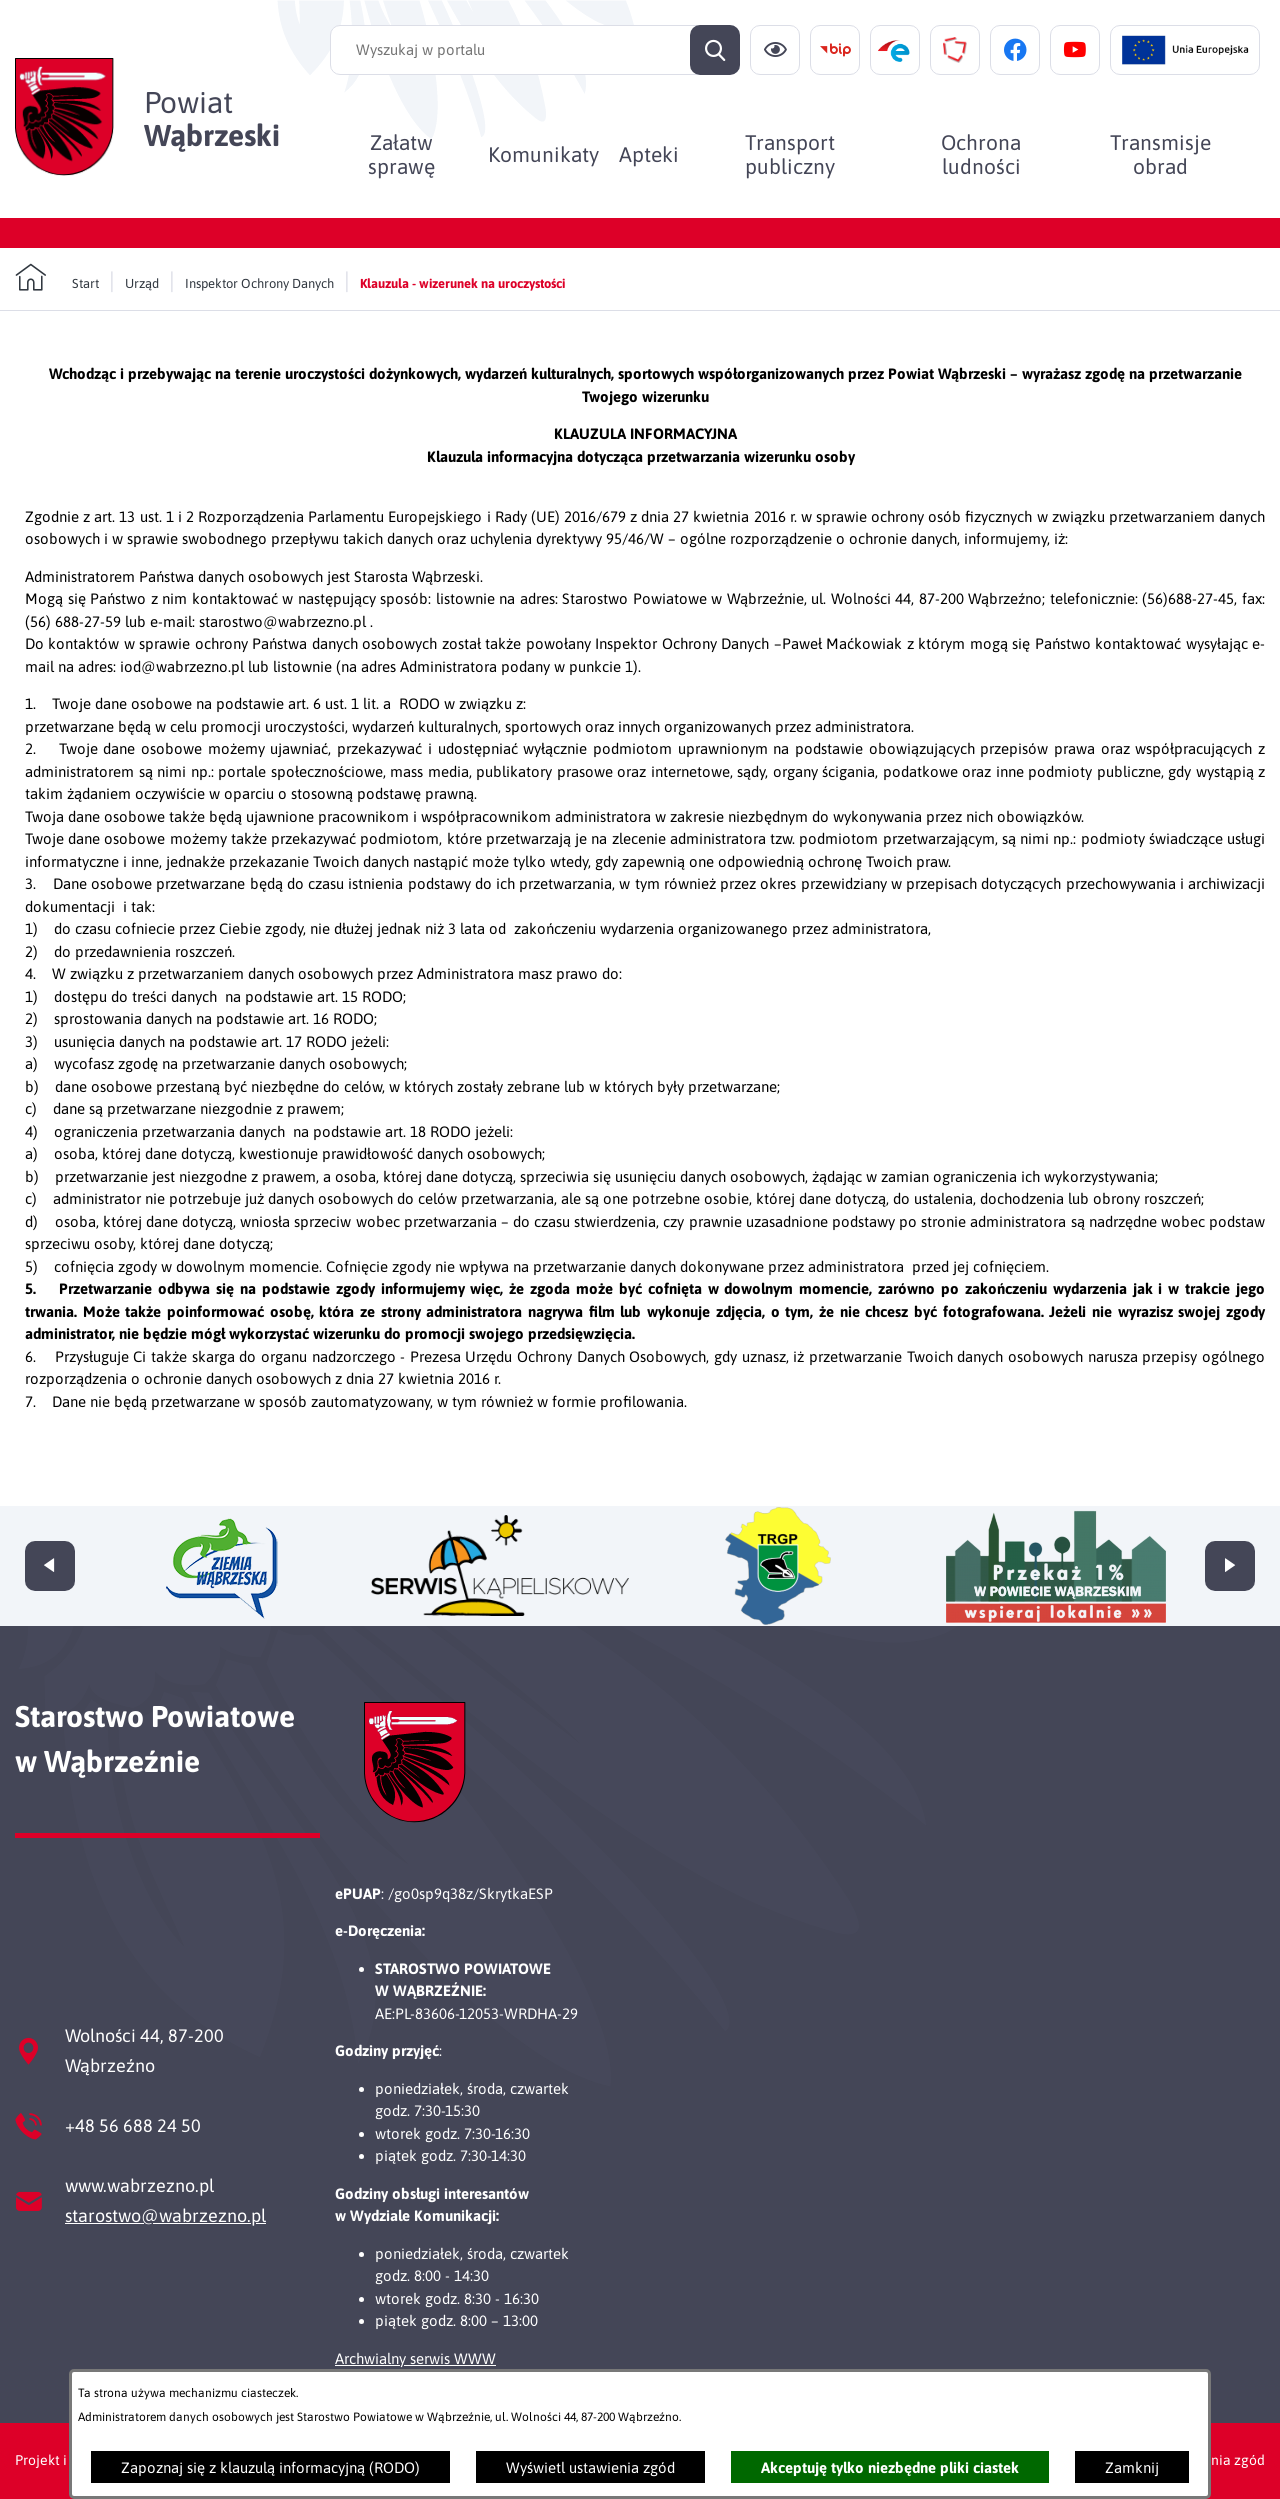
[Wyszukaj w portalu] (535, 50)
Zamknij (1132, 2467)
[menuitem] (401, 154)
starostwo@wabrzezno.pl (165, 2215)
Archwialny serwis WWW (415, 2358)
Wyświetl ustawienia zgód (590, 2467)
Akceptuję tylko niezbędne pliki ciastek (890, 2467)
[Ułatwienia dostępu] (775, 50)
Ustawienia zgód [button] (1212, 2460)
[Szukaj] (715, 50)
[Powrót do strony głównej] (57, 278)
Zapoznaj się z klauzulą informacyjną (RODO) (270, 2467)
